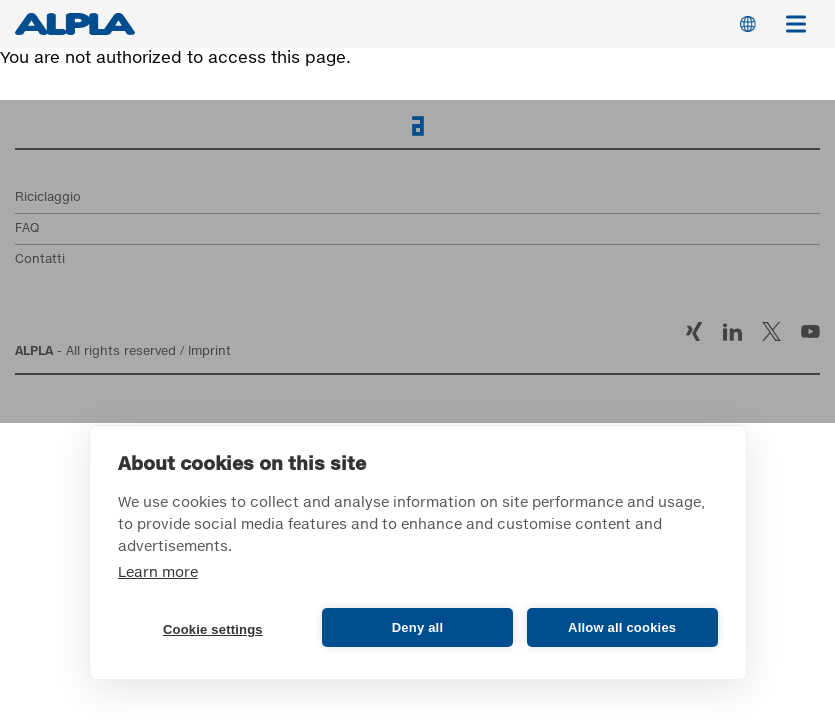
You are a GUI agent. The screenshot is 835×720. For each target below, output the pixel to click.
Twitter (771, 331)
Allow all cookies (622, 627)
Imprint (209, 352)
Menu (803, 14)
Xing (693, 331)
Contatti (40, 260)
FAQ (27, 229)
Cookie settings (213, 629)
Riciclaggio (48, 198)
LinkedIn (732, 331)
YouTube (810, 331)
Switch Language (748, 24)
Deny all (417, 627)
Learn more (158, 573)
